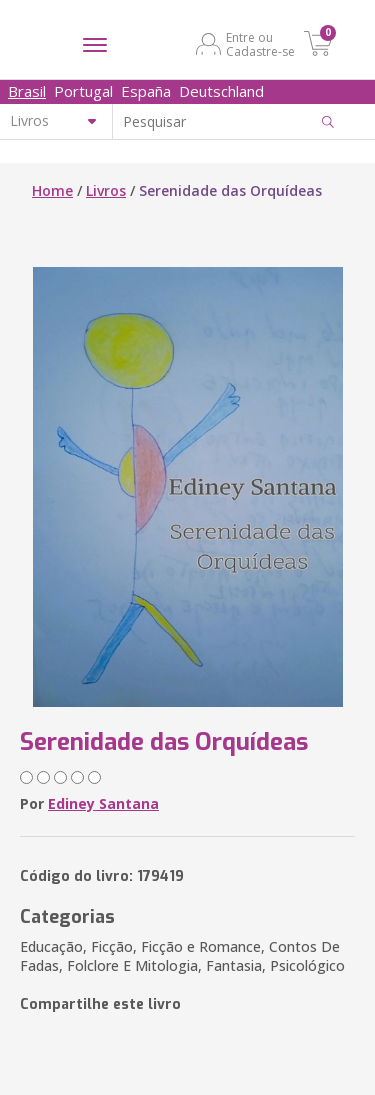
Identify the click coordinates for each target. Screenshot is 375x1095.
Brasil (27, 91)
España (146, 91)
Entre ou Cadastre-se (260, 44)
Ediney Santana (103, 803)
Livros (106, 190)
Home (52, 190)
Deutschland (221, 91)
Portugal (83, 91)
